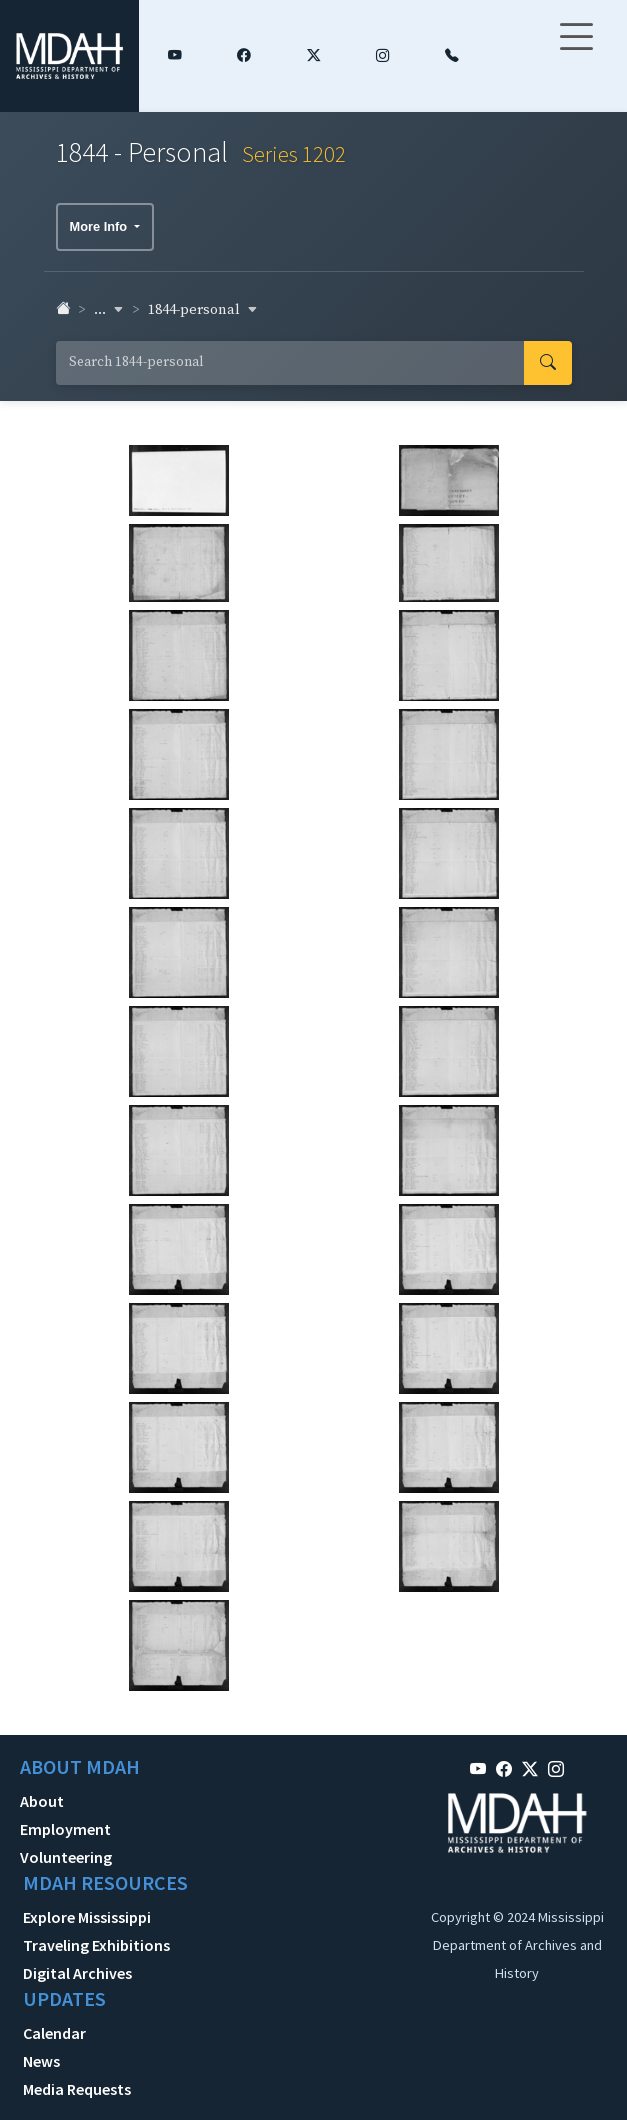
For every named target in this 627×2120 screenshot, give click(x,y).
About (42, 1801)
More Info (100, 226)
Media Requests (77, 2089)
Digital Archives (77, 1973)
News (41, 2061)
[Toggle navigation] (576, 49)
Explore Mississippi (87, 1917)
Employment (65, 1829)
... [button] (109, 310)
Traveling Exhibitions (96, 1945)
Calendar (54, 2033)
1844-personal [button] (203, 310)
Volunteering (66, 1857)
